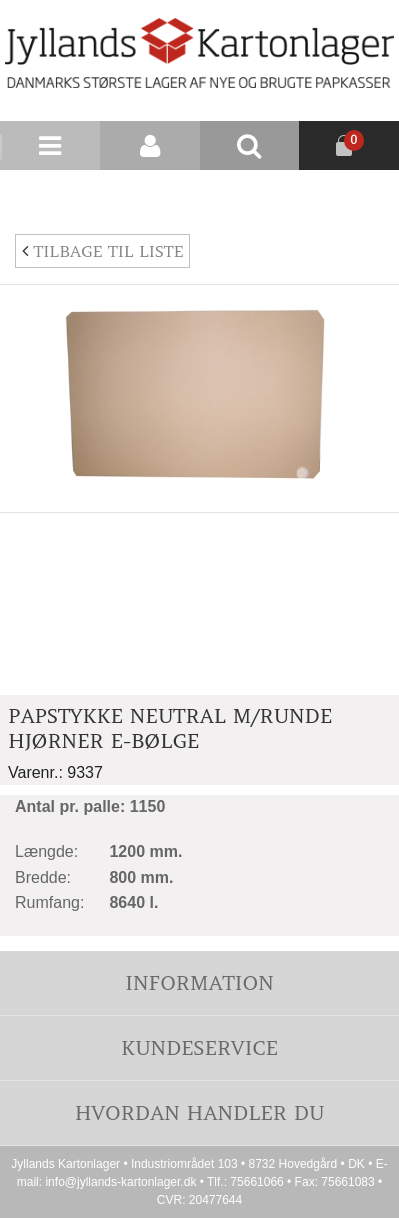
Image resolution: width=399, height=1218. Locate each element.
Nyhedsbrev (351, 194)
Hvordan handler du (200, 1112)
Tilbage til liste (102, 251)
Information (199, 982)
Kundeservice (199, 1047)
